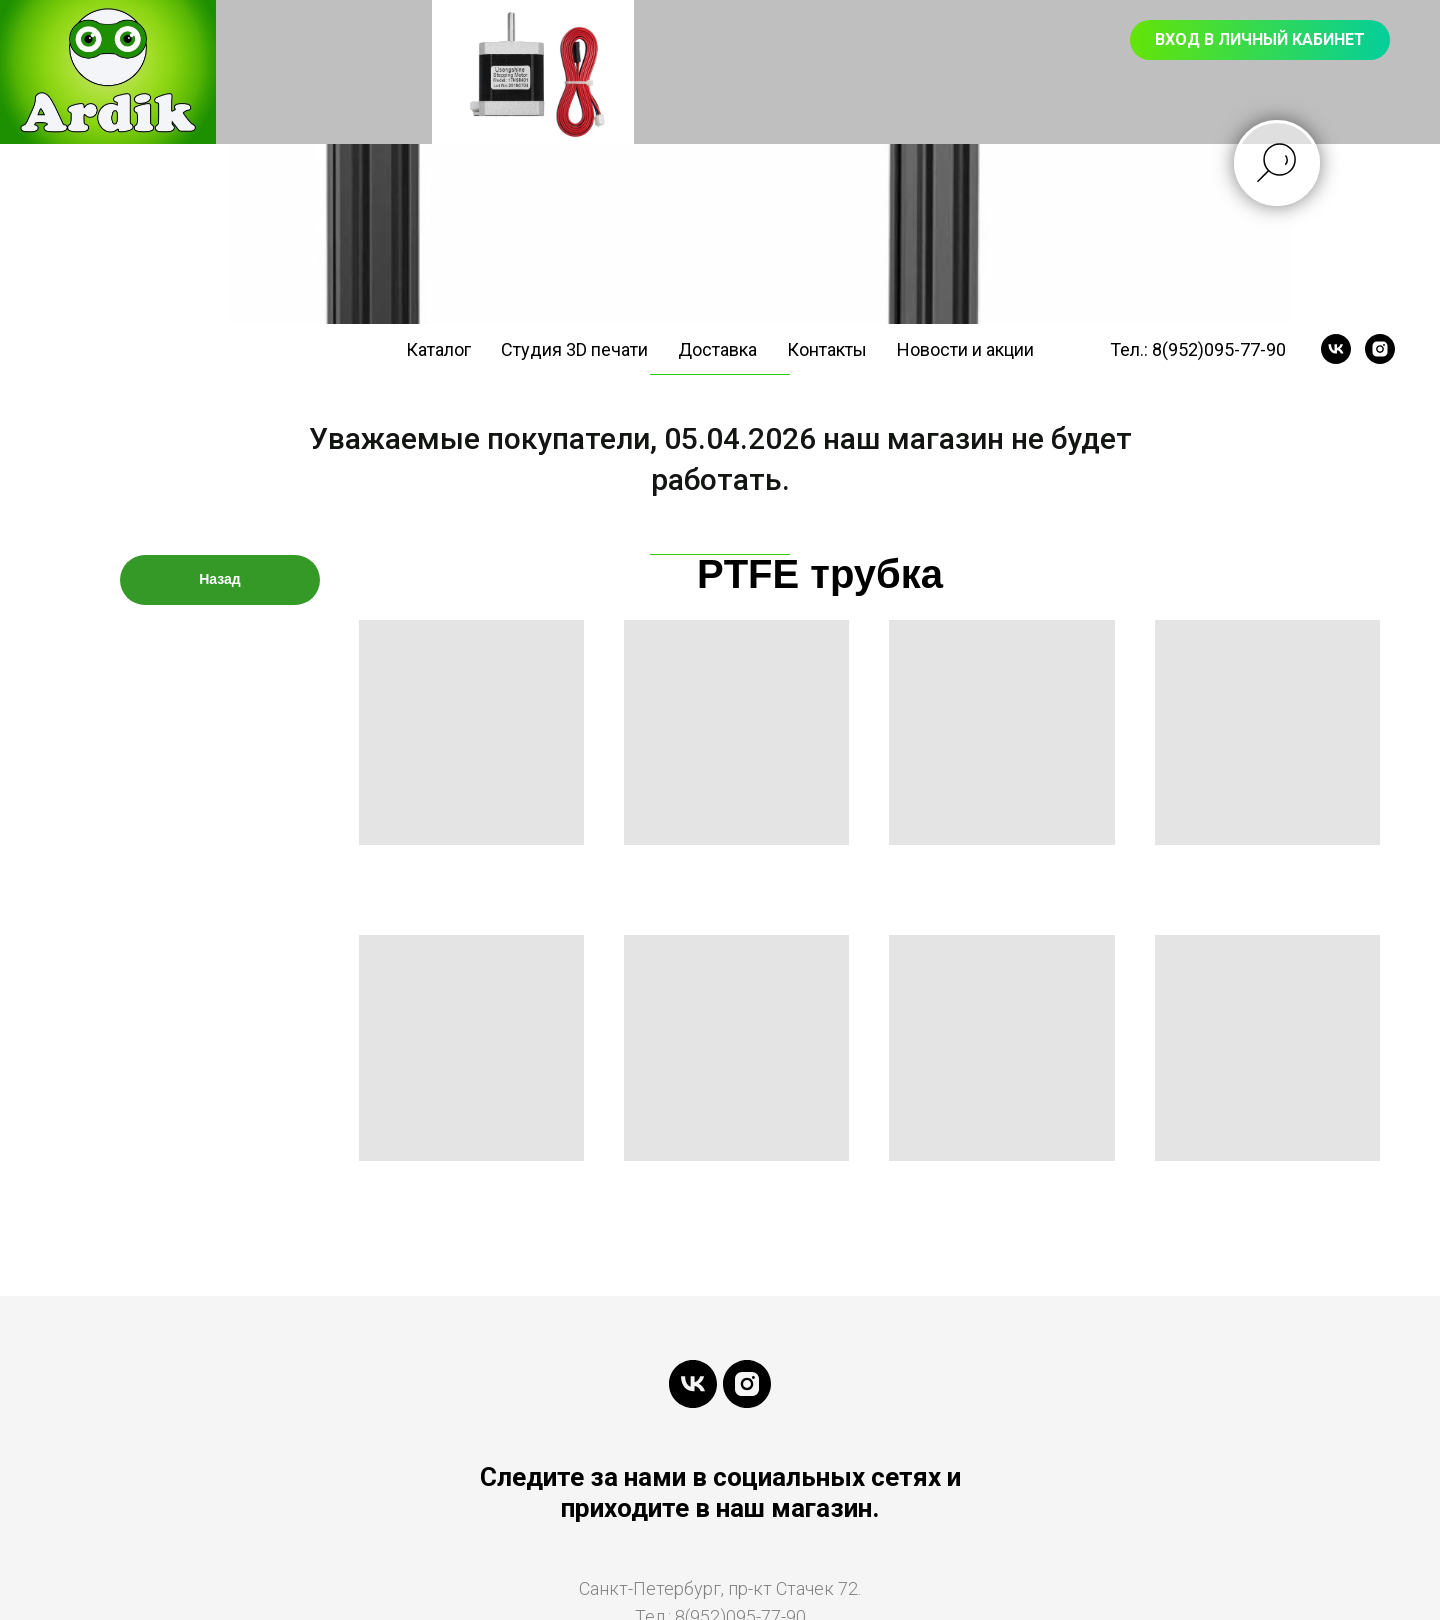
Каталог (438, 349)
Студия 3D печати (574, 349)
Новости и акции (965, 349)
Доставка (717, 349)
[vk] (1336, 349)
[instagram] (1380, 349)
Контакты (827, 349)
